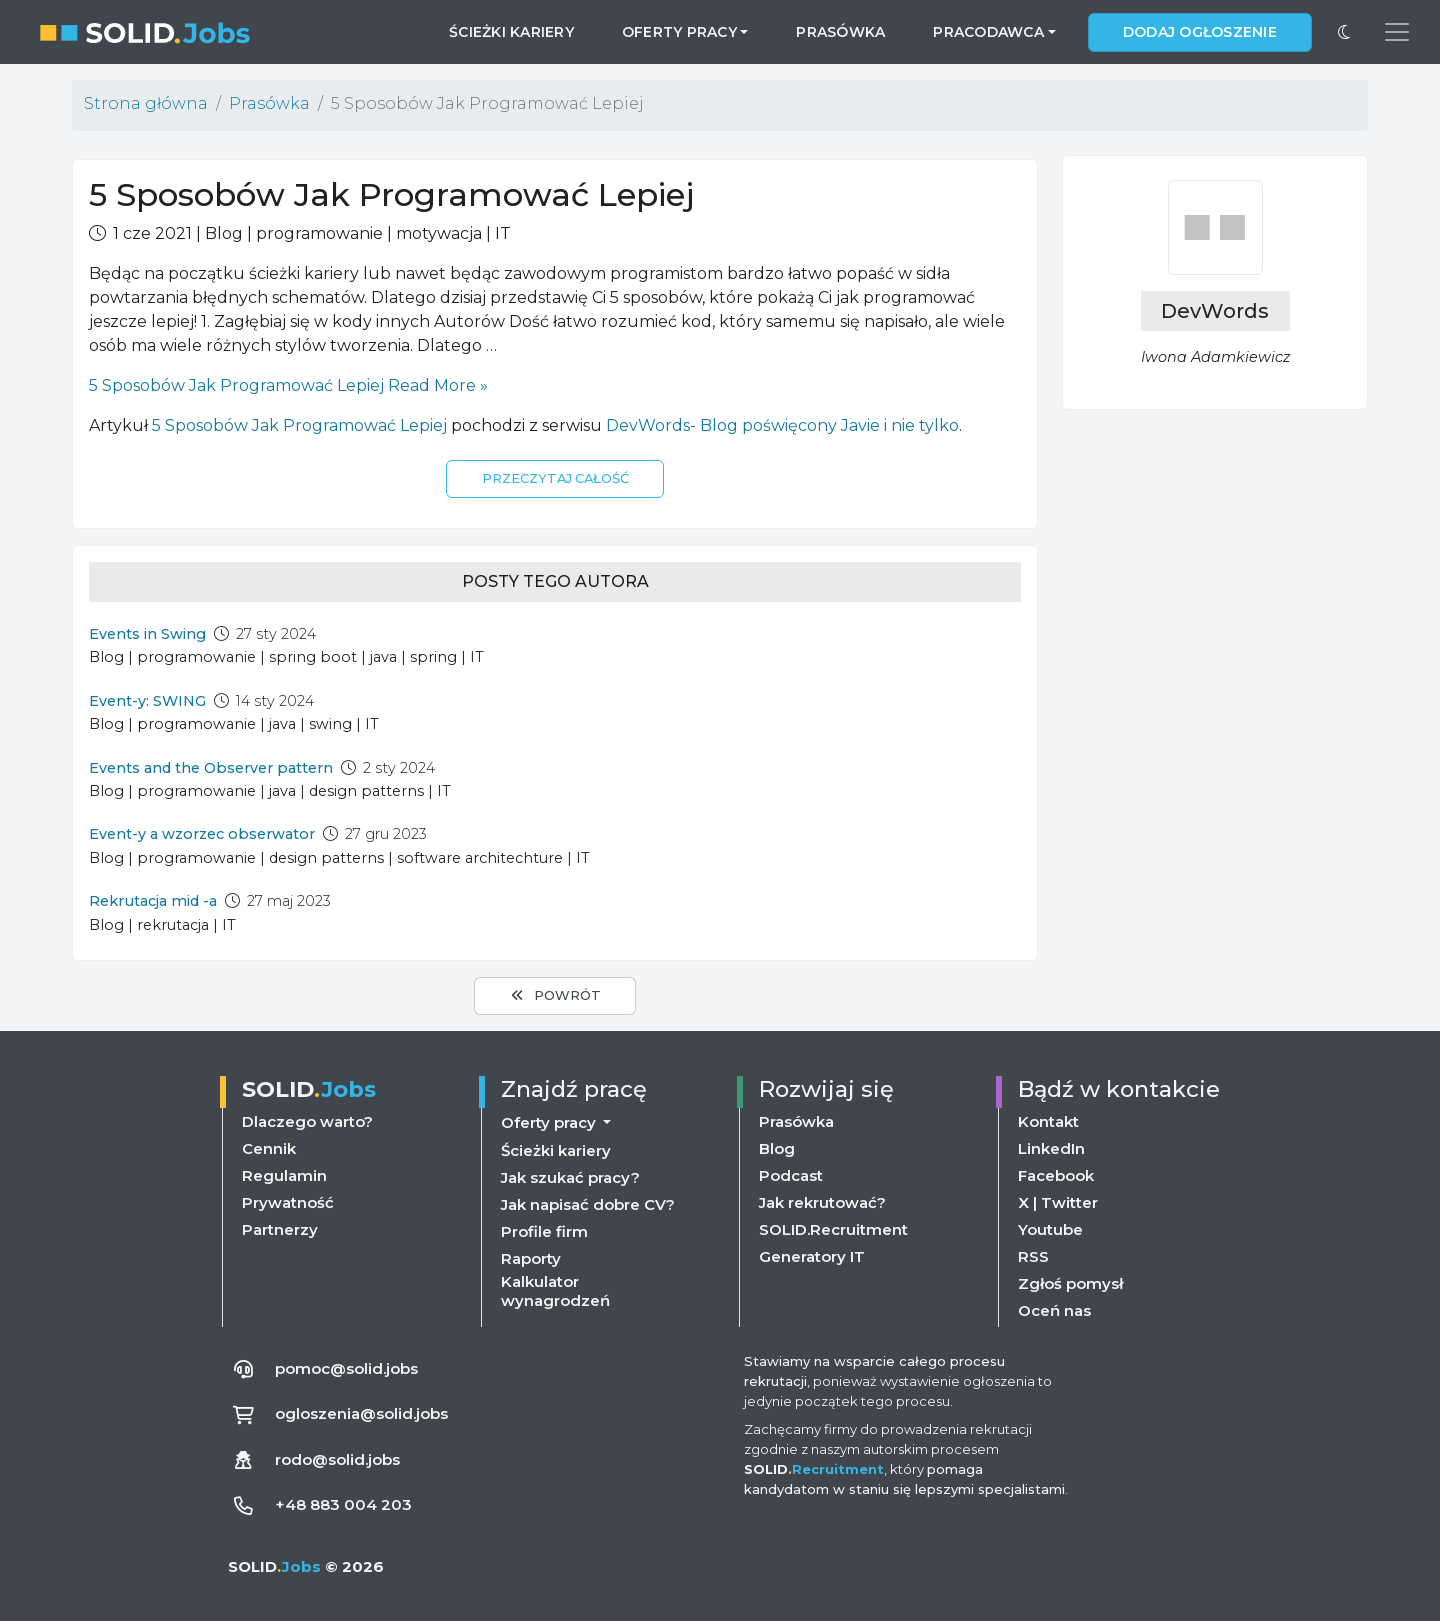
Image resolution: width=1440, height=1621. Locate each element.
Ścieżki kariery (511, 32)
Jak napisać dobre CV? (588, 1204)
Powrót (554, 995)
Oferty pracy (550, 1122)
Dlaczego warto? (307, 1121)
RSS (1033, 1256)
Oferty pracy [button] (679, 32)
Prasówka (840, 32)
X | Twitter (1058, 1202)
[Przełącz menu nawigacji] (1397, 32)
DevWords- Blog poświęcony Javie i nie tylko (782, 425)
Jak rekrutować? (822, 1202)
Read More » (288, 385)
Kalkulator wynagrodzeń (555, 1291)
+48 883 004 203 (343, 1504)
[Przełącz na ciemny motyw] (1344, 32)
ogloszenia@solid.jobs (361, 1413)
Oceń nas (1054, 1310)
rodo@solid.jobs (337, 1459)
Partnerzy (280, 1229)
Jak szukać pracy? (570, 1177)
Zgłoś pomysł (1070, 1283)
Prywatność (288, 1202)
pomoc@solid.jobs (346, 1368)
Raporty (531, 1258)
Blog (777, 1148)
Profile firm (544, 1231)
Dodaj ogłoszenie (1200, 32)
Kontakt (1048, 1121)
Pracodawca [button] (988, 32)
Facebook (1056, 1175)
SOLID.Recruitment (833, 1229)
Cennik (269, 1148)
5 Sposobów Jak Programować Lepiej (299, 425)
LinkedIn (1051, 1148)
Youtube (1050, 1229)
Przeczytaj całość (555, 478)
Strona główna (146, 103)
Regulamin (284, 1175)
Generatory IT (812, 1256)
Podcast (791, 1175)
